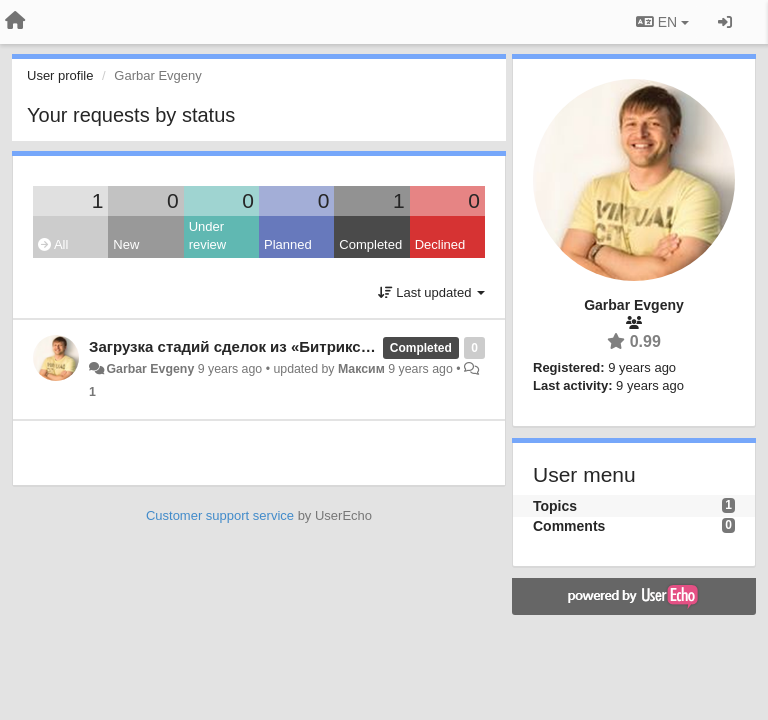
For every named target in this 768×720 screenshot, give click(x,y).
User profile (60, 75)
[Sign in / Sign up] (725, 22)
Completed (370, 244)
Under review (208, 236)
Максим (361, 369)
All (53, 244)
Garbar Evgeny (150, 369)
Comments (569, 526)
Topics (555, 506)
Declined (440, 244)
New (126, 244)
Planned (288, 244)
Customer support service (220, 515)
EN (662, 22)
